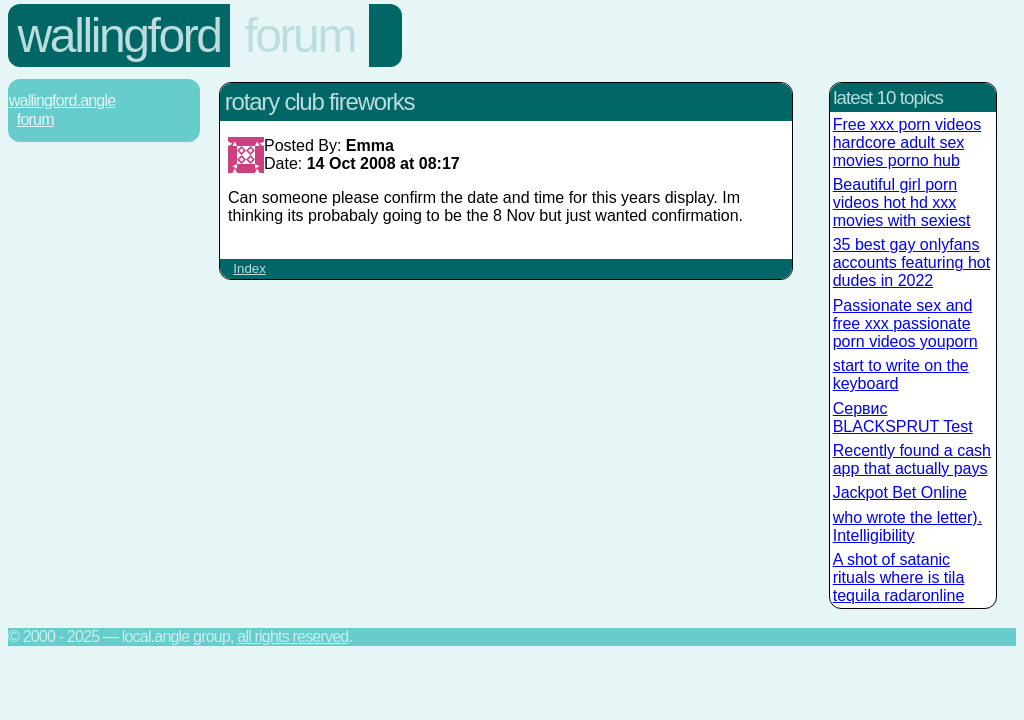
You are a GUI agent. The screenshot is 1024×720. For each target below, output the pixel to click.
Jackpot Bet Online (900, 492)
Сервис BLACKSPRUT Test (903, 417)
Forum (299, 35)
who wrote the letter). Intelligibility (907, 526)
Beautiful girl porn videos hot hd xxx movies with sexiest (902, 202)
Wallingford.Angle (62, 100)
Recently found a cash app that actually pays (912, 459)
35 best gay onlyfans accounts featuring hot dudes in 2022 (911, 262)
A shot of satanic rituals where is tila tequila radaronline (899, 577)
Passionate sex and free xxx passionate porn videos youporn (905, 323)
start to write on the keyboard (901, 374)
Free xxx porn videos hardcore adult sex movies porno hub (907, 142)
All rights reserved (292, 636)
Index (249, 268)
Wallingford (119, 35)
